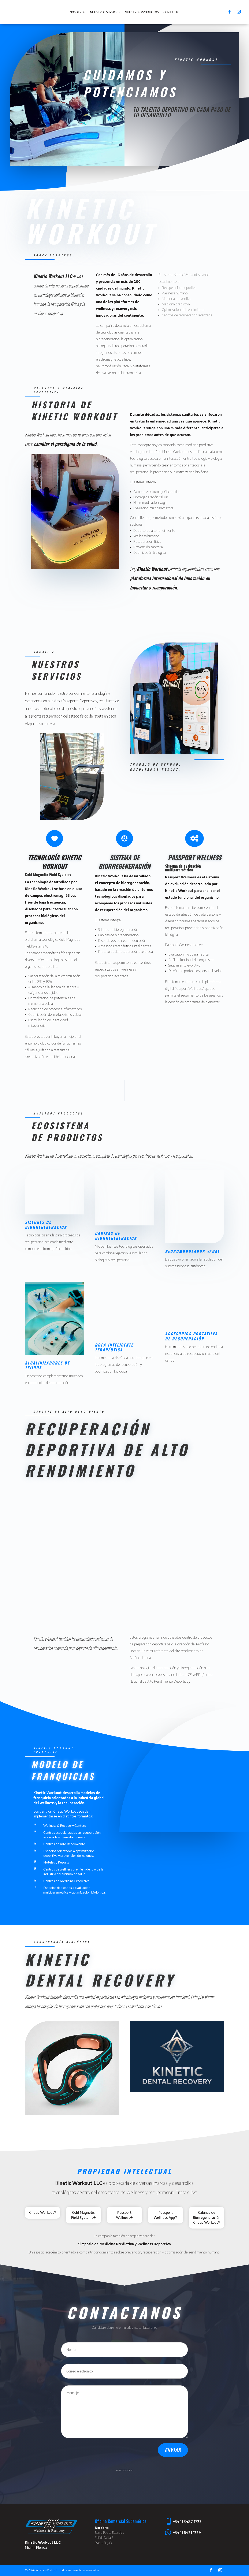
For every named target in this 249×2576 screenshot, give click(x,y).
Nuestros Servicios (105, 12)
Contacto (171, 12)
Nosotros (77, 12)
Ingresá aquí (192, 1018)
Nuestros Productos (142, 12)
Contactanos (195, 603)
